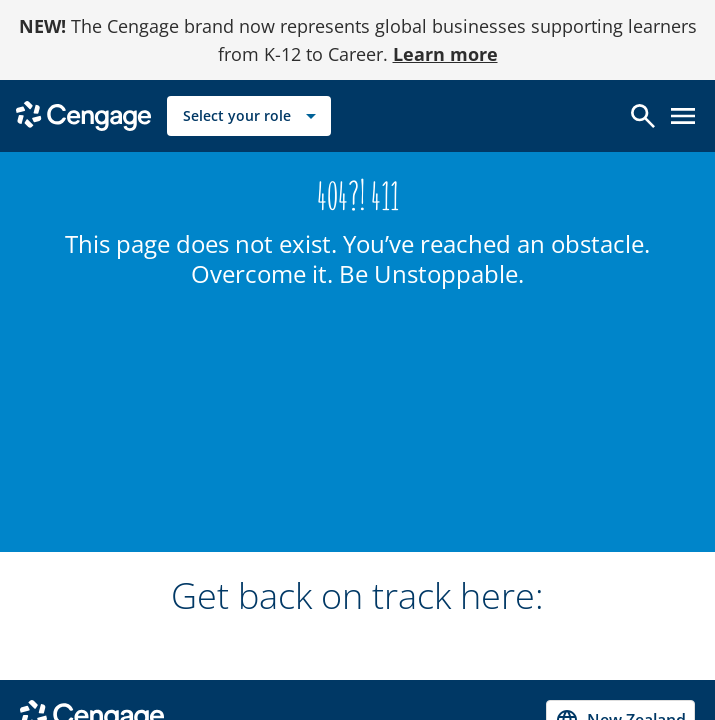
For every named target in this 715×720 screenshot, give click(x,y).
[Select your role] (249, 116)
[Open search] (643, 116)
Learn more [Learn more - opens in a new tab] (445, 54)
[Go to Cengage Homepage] (83, 114)
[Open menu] (683, 116)
